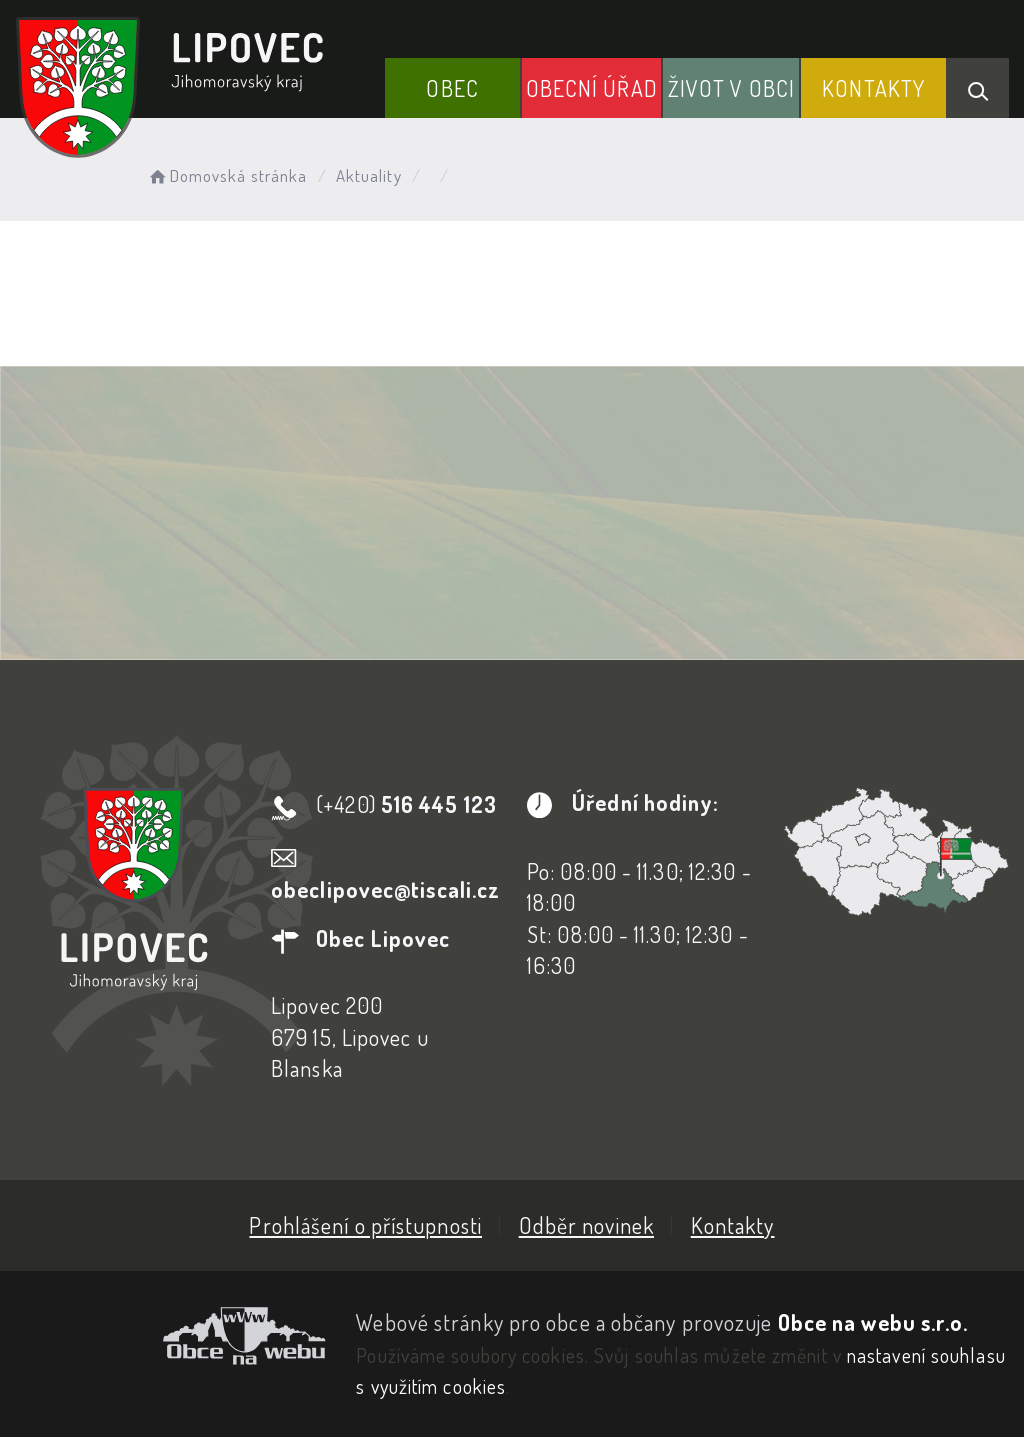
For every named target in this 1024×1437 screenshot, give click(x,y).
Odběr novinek (586, 1225)
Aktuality (369, 175)
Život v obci (731, 88)
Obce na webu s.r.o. (873, 1322)
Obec (452, 88)
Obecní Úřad (592, 88)
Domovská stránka (226, 175)
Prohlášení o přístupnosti (365, 1225)
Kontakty (873, 88)
